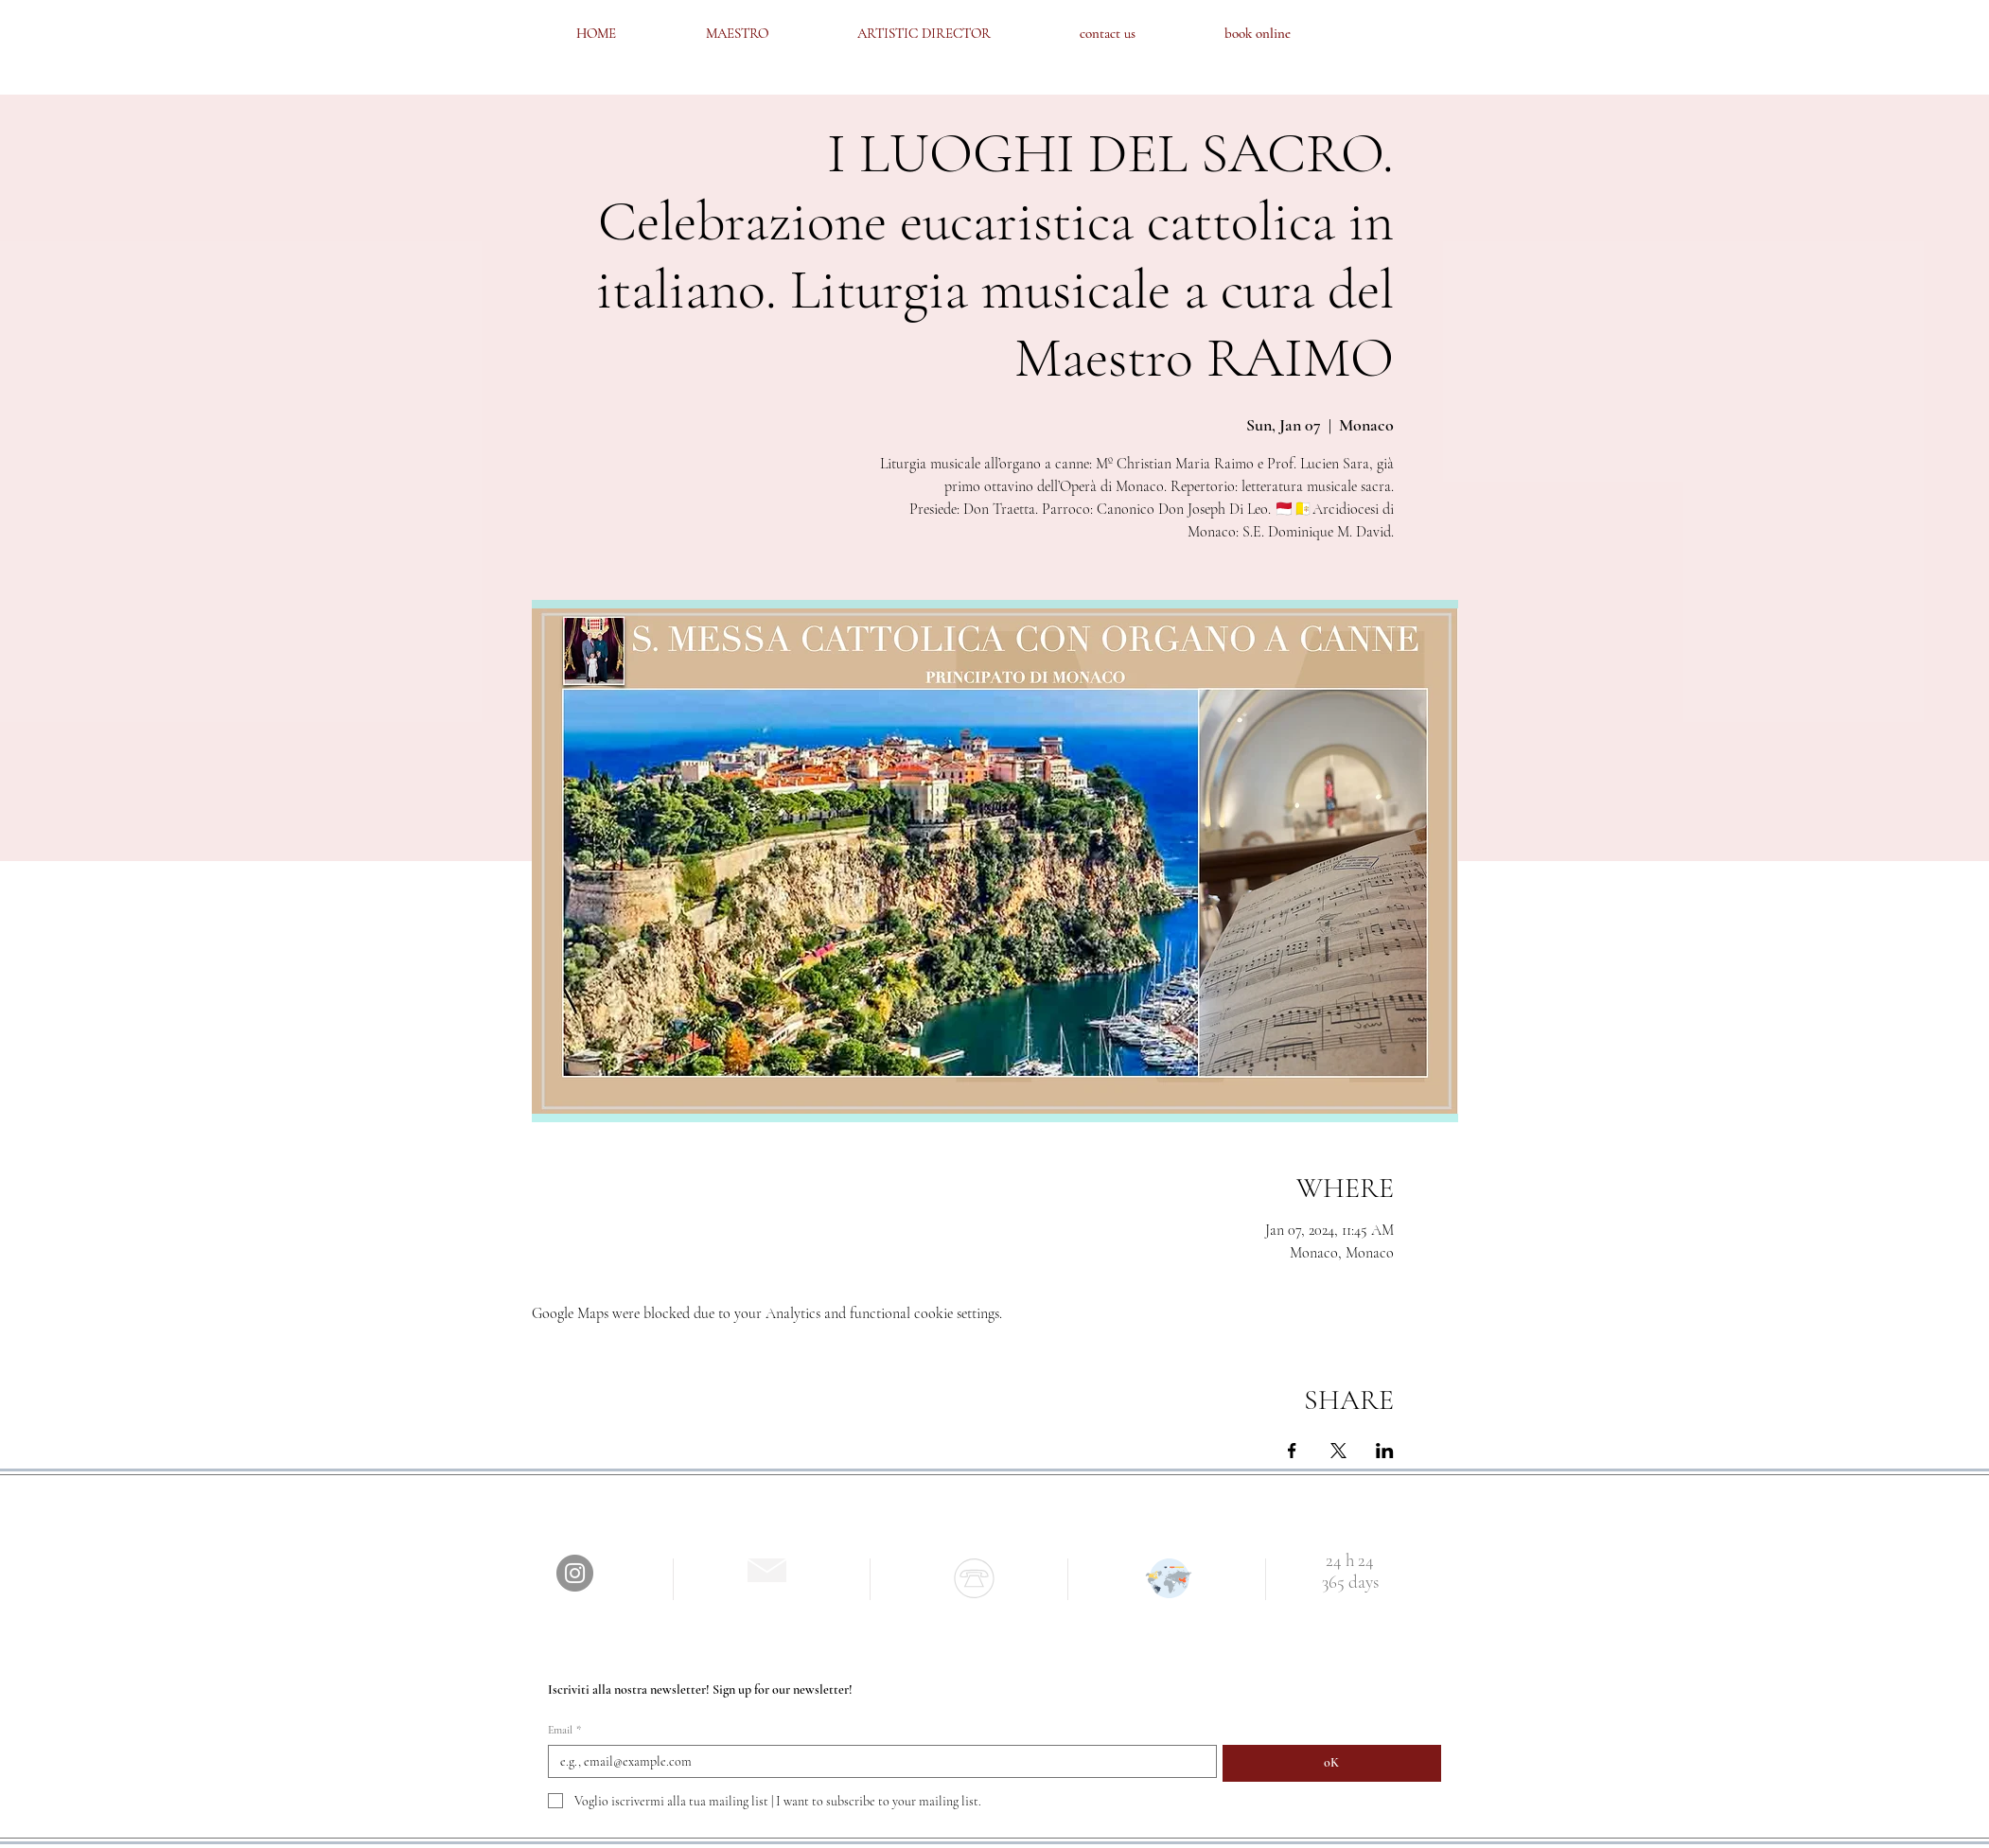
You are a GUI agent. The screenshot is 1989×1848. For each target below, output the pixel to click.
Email (564, 1730)
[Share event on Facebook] (1292, 1450)
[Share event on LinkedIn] (1385, 1450)
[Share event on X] (1338, 1450)
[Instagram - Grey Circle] (574, 1573)
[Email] (877, 1761)
